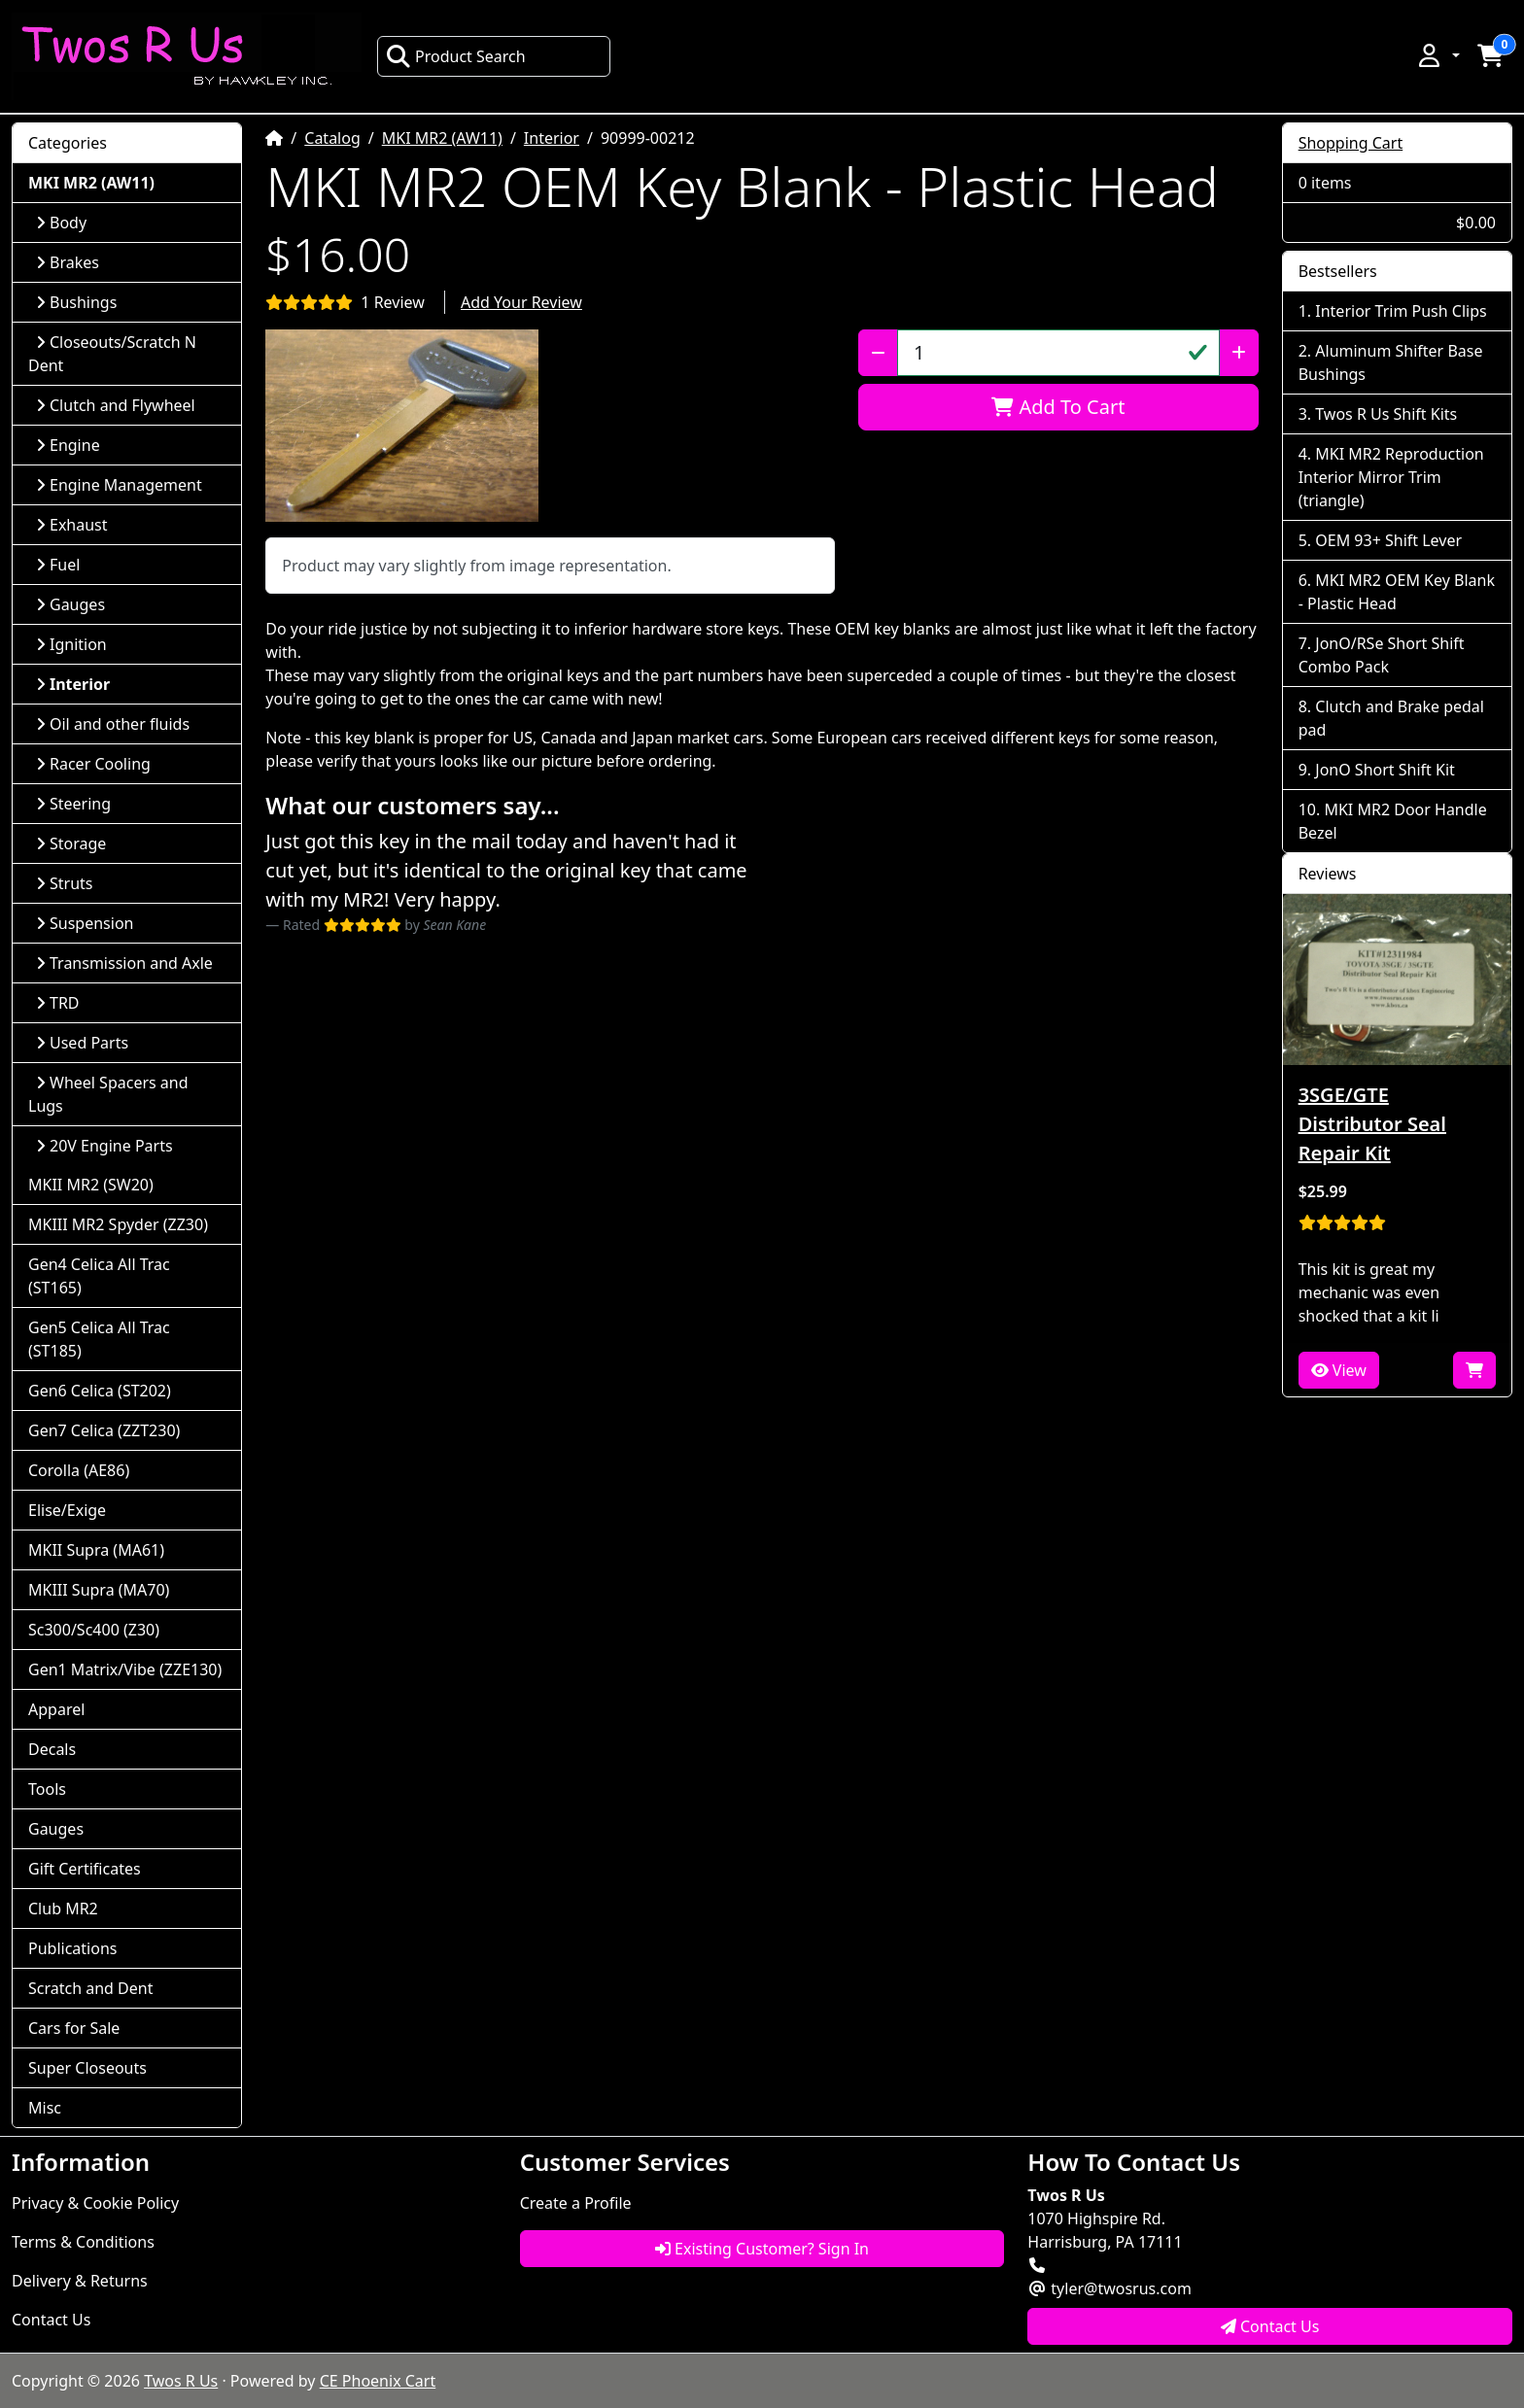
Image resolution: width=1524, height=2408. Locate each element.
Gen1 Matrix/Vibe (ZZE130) (125, 1669)
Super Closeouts (87, 2068)
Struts (64, 883)
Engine (68, 445)
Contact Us (51, 2319)
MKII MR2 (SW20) (91, 1184)
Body (61, 222)
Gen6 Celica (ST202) (99, 1390)
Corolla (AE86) (78, 1470)
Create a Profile (576, 2203)
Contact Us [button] (1270, 2326)
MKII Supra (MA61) (96, 1550)
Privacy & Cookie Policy (95, 2203)
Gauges (70, 604)
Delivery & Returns (80, 2280)
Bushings (76, 302)
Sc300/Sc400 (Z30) (93, 1629)
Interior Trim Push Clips (1400, 311)
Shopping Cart (1351, 143)
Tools (47, 1789)
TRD (58, 1003)
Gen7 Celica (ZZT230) (104, 1430)
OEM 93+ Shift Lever (1388, 540)
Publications (72, 1948)
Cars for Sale (74, 2028)
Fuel (58, 564)
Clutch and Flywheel (115, 405)
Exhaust (72, 524)
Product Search (456, 56)
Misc (44, 2107)
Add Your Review (521, 302)
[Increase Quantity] (1239, 352)
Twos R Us (181, 2380)
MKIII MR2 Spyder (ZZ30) (118, 1224)
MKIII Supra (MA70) (98, 1589)
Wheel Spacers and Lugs (108, 1094)
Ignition (71, 644)
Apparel (56, 1709)
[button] (1437, 55)
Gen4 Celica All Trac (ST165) (99, 1276)
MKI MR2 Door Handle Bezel (1393, 821)
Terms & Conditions (83, 2242)
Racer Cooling (93, 763)
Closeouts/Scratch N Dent (112, 353)
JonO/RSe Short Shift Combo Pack (1382, 655)
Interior (551, 138)
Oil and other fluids (113, 724)
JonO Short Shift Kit (1385, 769)
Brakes (67, 262)
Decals (52, 1749)
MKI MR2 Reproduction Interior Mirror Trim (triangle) (1391, 477)
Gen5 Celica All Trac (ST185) (99, 1339)
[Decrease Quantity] (878, 352)
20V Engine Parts (104, 1145)
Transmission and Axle (124, 963)
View (1339, 1370)
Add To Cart (1058, 407)
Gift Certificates (84, 1868)
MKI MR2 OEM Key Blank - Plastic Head (1397, 591)
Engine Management (119, 485)
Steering (73, 803)
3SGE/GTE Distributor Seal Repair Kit (1372, 1124)
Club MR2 (63, 1908)
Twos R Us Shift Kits (1386, 414)
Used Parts (82, 1042)
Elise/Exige (67, 1510)
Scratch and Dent (90, 1988)
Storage (71, 843)
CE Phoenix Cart (378, 2380)
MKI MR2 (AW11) (442, 138)
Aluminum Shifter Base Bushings (1391, 362)
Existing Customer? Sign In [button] (762, 2248)
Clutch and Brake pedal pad (1391, 718)
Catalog (332, 138)
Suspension (84, 923)
